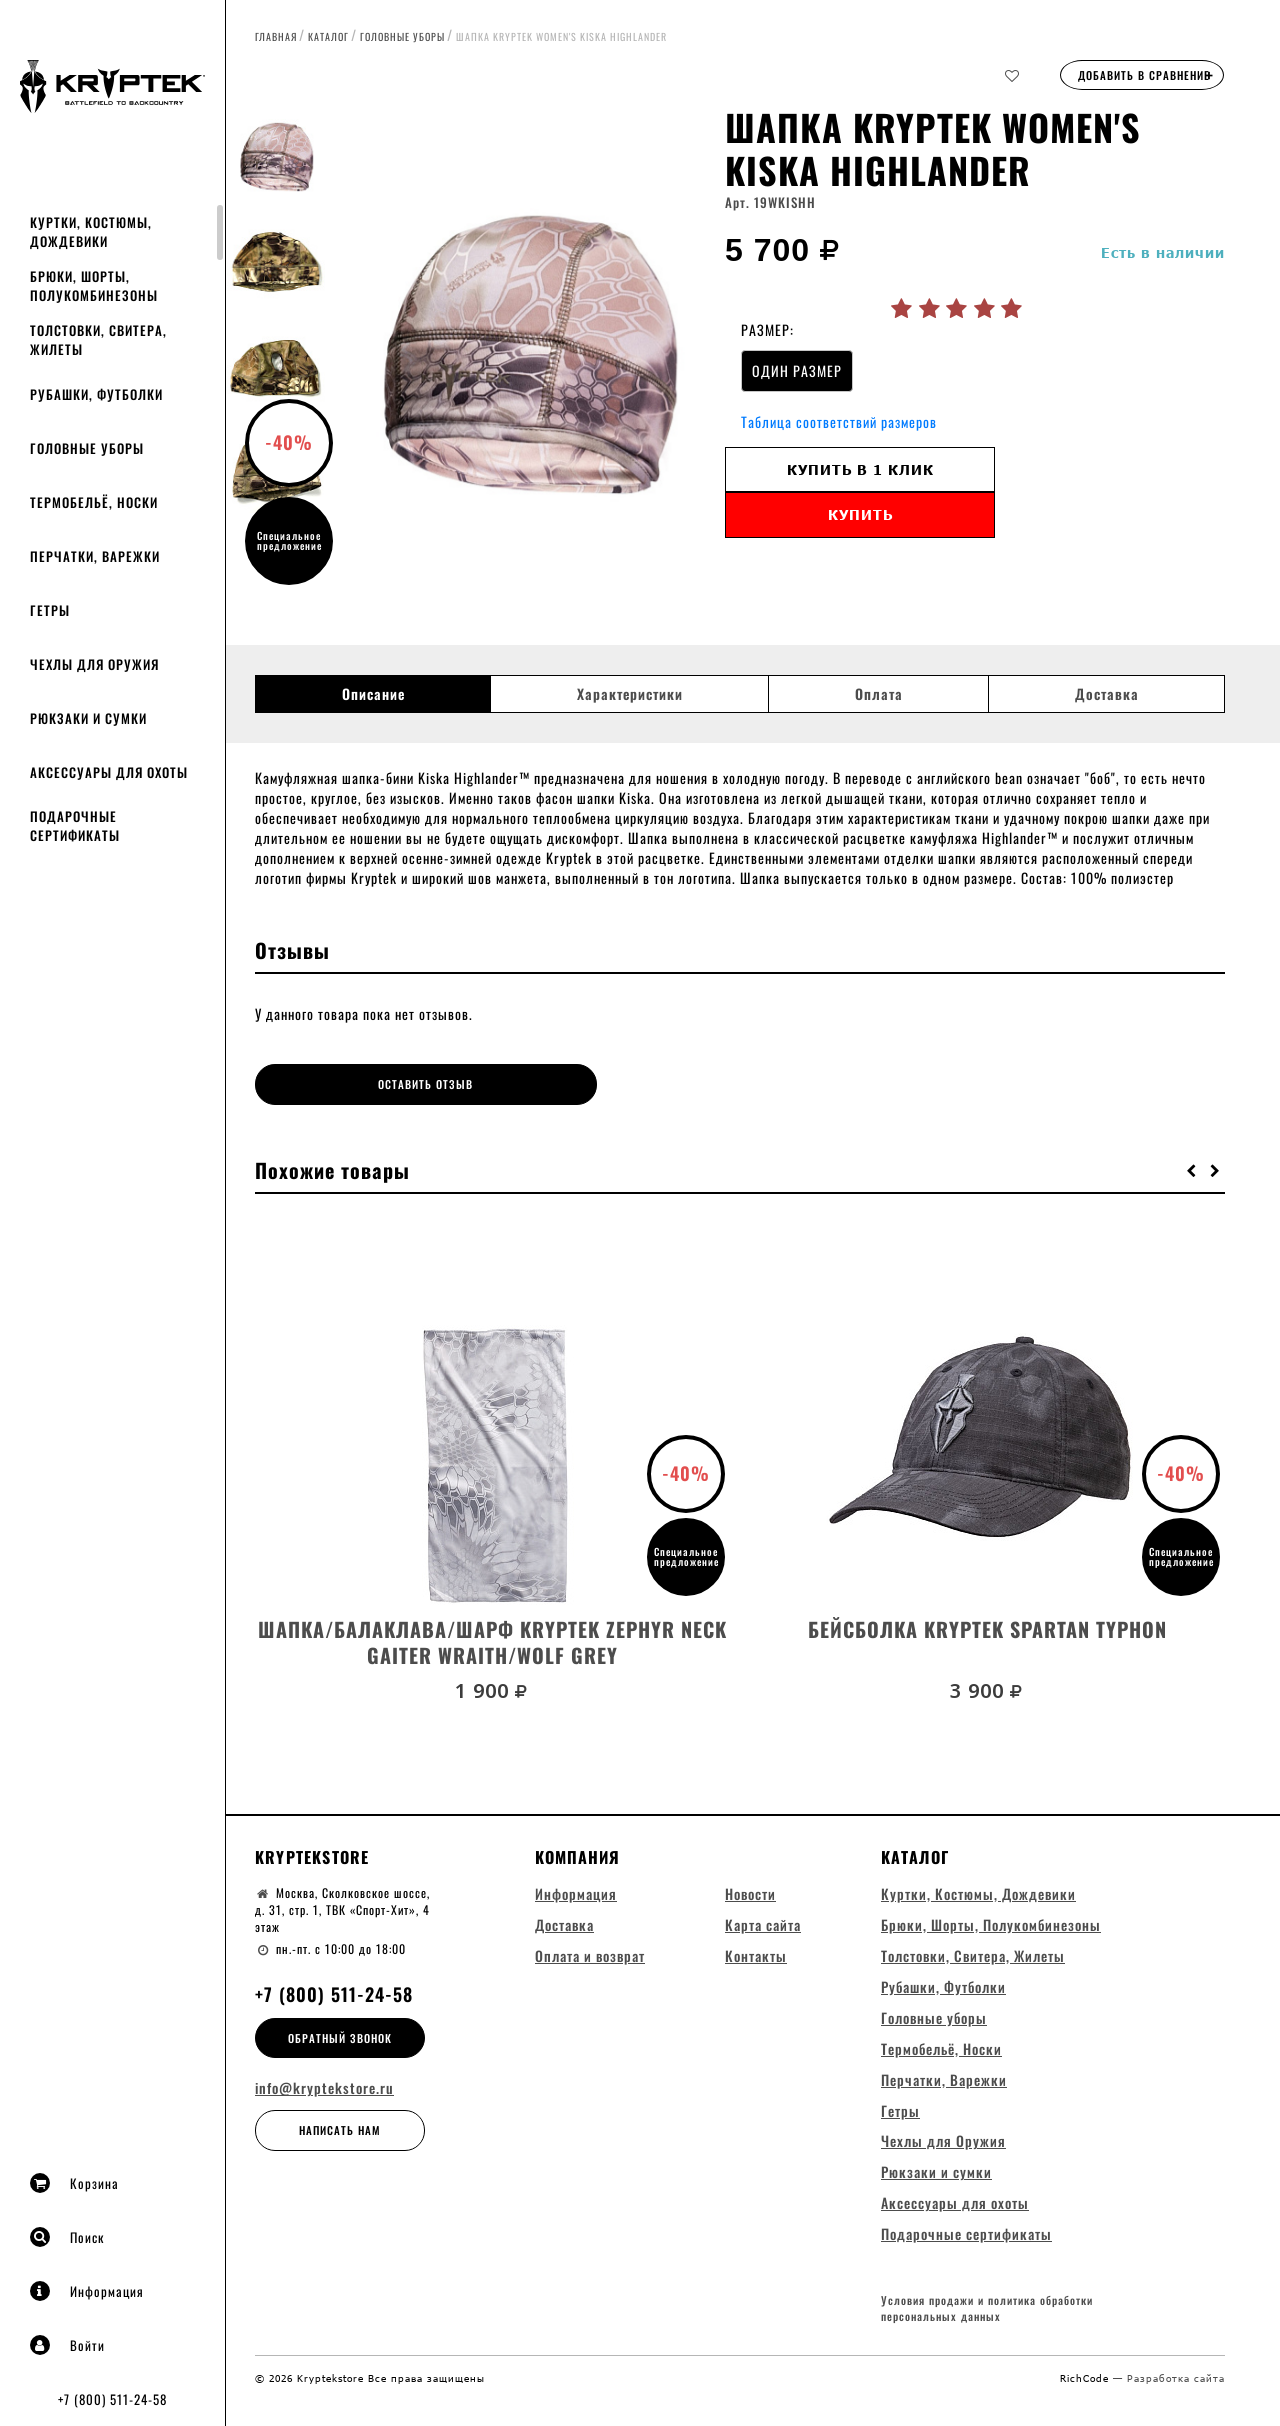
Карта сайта (763, 1921)
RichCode (1086, 2377)
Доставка (1107, 694)
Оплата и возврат (590, 1952)
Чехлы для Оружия (94, 664)
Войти (67, 2345)
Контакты (756, 1952)
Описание (373, 694)
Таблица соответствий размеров (839, 421)
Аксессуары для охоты (109, 772)
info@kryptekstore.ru (324, 2086)
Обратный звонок (340, 2035)
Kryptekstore (312, 1854)
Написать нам (340, 2128)
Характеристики (630, 694)
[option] (525, 355)
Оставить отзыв (376, 1084)
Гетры (50, 610)
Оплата (879, 694)
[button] (1192, 1167)
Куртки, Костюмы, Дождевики (91, 231)
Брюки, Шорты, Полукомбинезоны (94, 285)
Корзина (74, 2183)
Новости (750, 1890)
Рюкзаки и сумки (88, 718)
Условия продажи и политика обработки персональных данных (987, 2308)
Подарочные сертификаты (75, 825)
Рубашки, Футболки (96, 394)
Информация (87, 2291)
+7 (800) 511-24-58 (112, 2399)
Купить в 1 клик (860, 469)
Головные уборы (87, 448)
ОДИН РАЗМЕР (797, 370)
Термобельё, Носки (94, 502)
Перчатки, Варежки (95, 556)
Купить (860, 514)
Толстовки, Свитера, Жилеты (98, 339)
